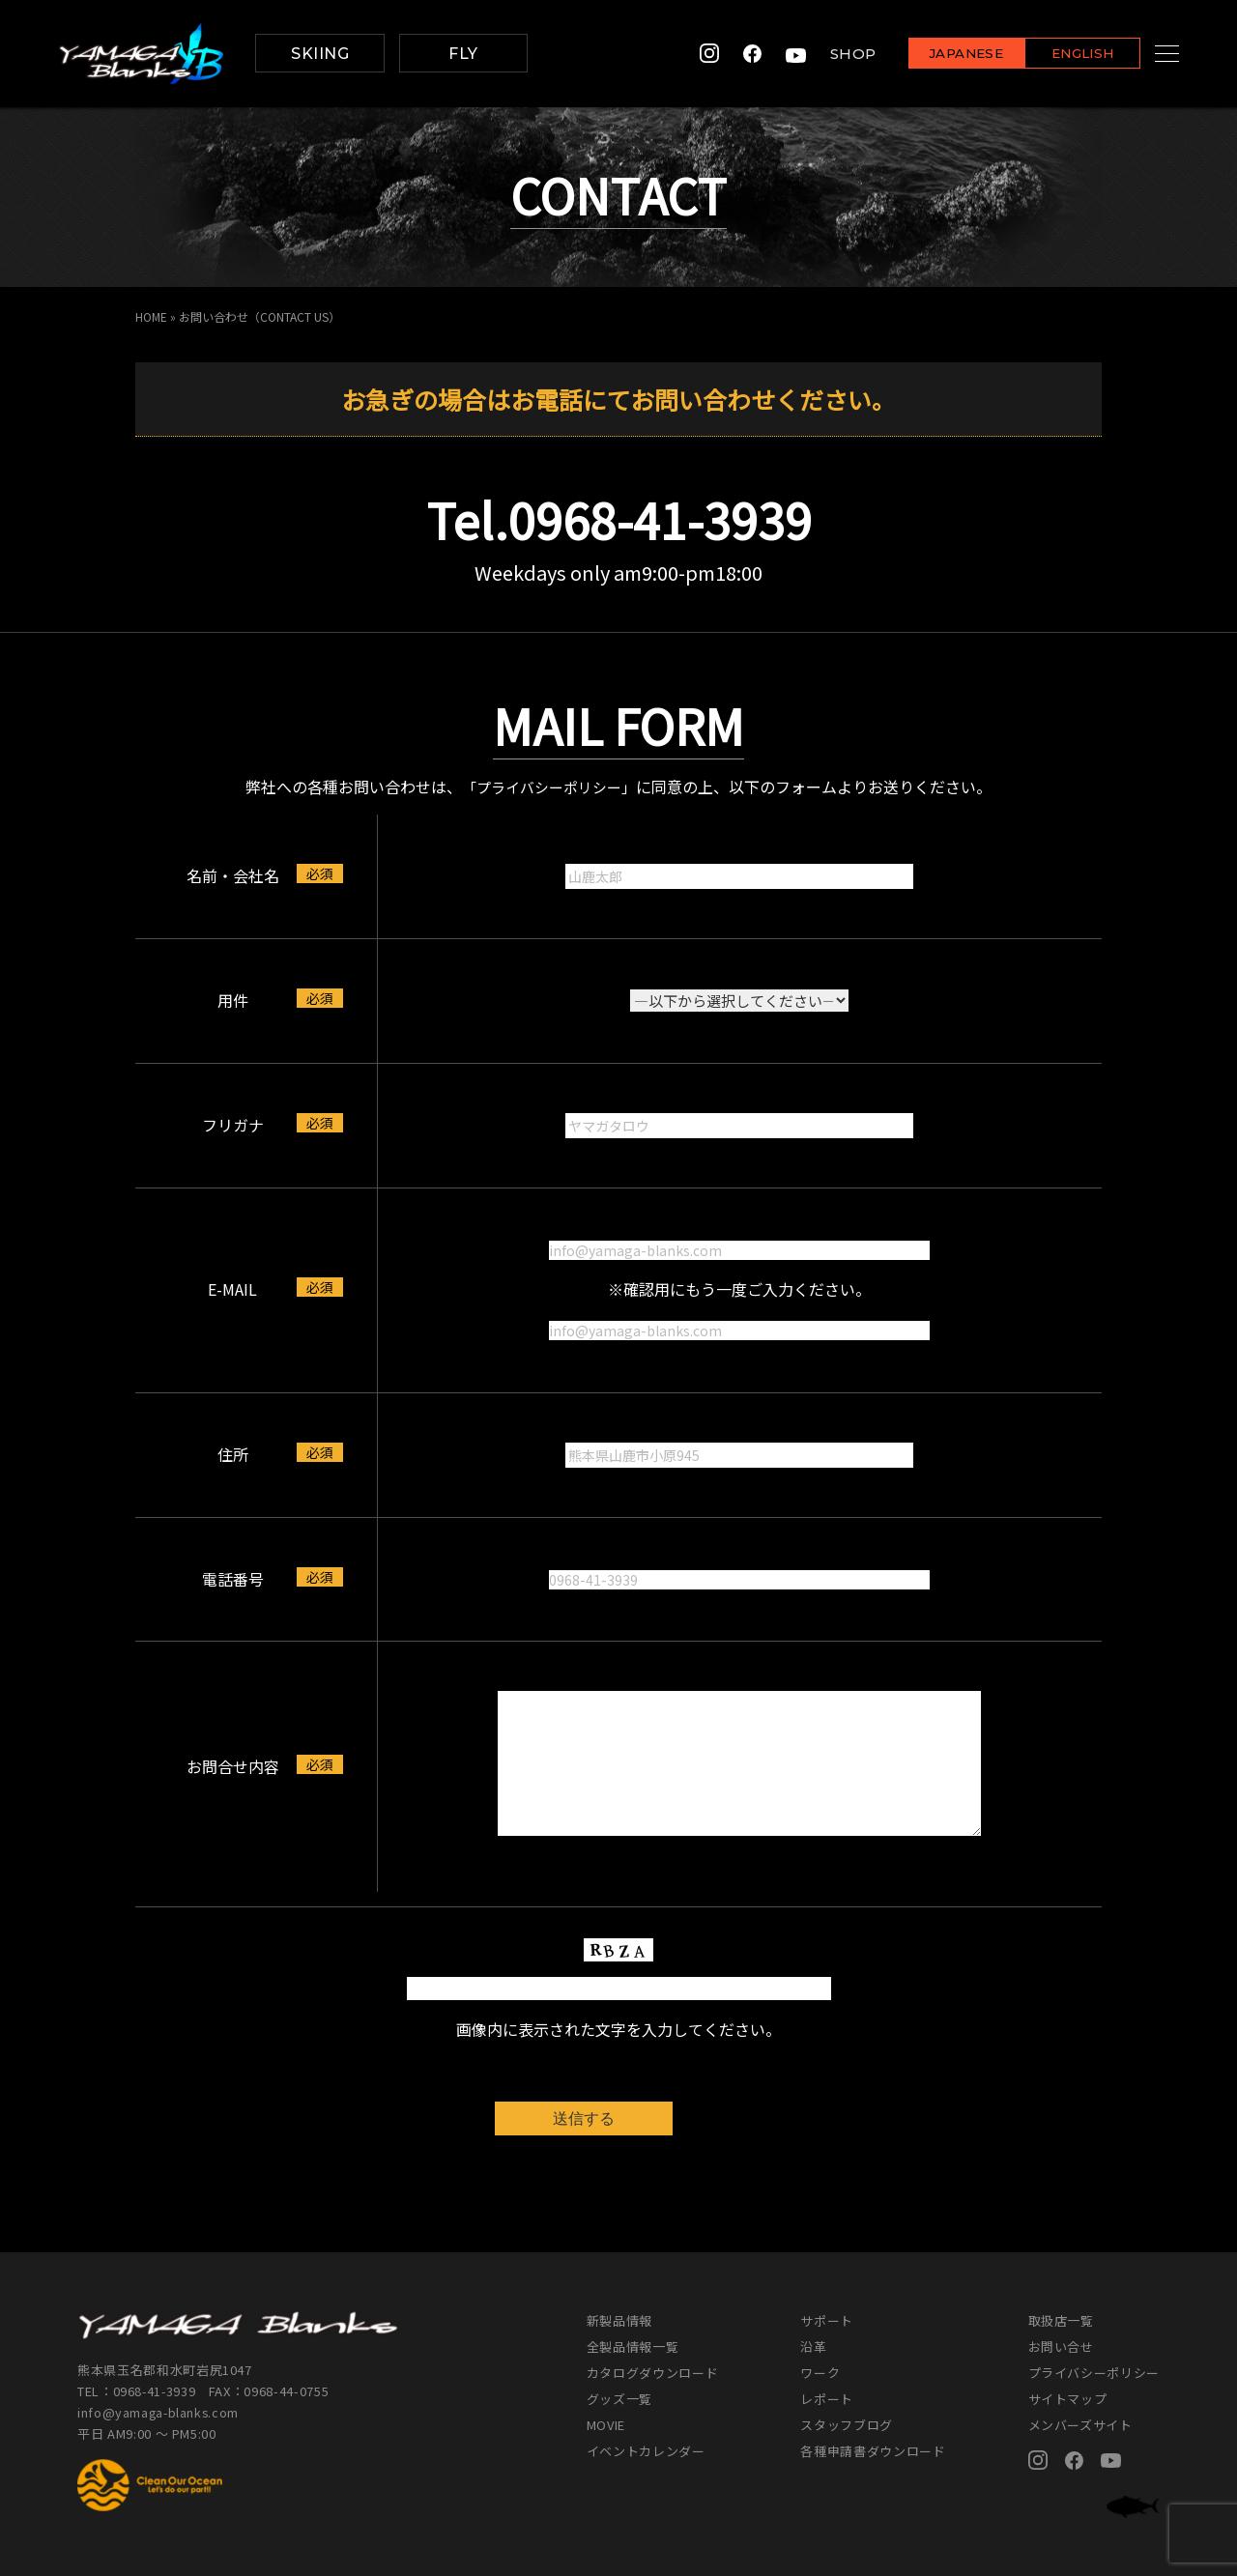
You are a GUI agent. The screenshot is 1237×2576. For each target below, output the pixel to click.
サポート (826, 2320)
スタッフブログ (846, 2425)
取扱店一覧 (1061, 2320)
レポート (826, 2399)
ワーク (820, 2372)
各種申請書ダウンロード (872, 2451)
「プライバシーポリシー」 (549, 785)
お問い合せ (1061, 2346)
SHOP (829, 53)
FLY (462, 53)
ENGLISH (1058, 54)
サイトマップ (1068, 2399)
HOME (151, 316)
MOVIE (606, 2425)
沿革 (813, 2346)
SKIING (320, 53)
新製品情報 (619, 2320)
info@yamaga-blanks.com (159, 2411)
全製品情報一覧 (633, 2346)
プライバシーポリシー (1094, 2372)
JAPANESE (942, 54)
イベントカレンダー (646, 2451)
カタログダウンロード (653, 2372)
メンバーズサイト (1080, 2425)
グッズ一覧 (619, 2399)
